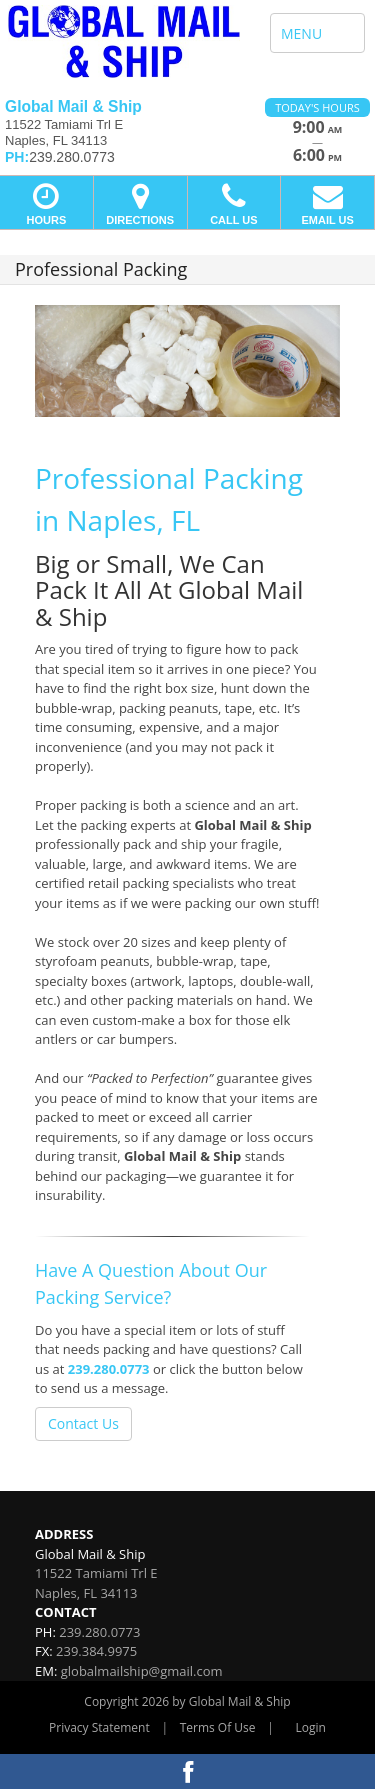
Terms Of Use (218, 1727)
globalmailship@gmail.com (142, 1671)
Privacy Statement (99, 1727)
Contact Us (83, 1423)
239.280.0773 (109, 1369)
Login (311, 1727)
